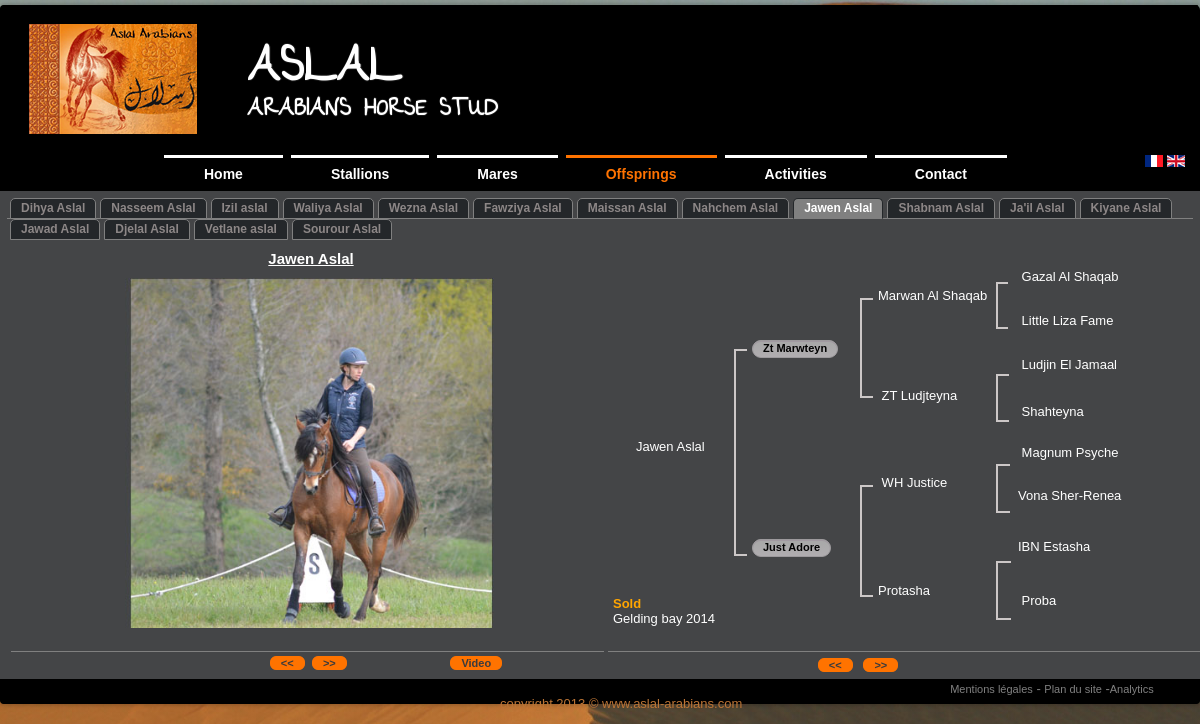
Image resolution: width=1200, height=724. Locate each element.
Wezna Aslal (423, 208)
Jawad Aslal (55, 229)
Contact (941, 174)
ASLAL (324, 71)
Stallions (360, 174)
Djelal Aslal (147, 229)
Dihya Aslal (53, 208)
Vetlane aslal (241, 229)
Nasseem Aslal (153, 208)
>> (329, 663)
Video (476, 663)
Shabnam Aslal (941, 208)
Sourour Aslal (342, 229)
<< (287, 663)
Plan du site (1072, 689)
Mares (497, 174)
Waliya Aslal (328, 208)
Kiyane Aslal (1126, 208)
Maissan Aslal (627, 208)
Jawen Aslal (838, 208)
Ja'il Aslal (1037, 208)
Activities (796, 174)
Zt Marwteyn (795, 348)
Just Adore (791, 547)
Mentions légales (991, 689)
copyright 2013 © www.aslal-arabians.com (621, 703)
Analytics (1132, 689)
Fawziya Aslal (523, 208)
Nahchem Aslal (736, 208)
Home (223, 174)
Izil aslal (245, 208)
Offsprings (641, 174)
